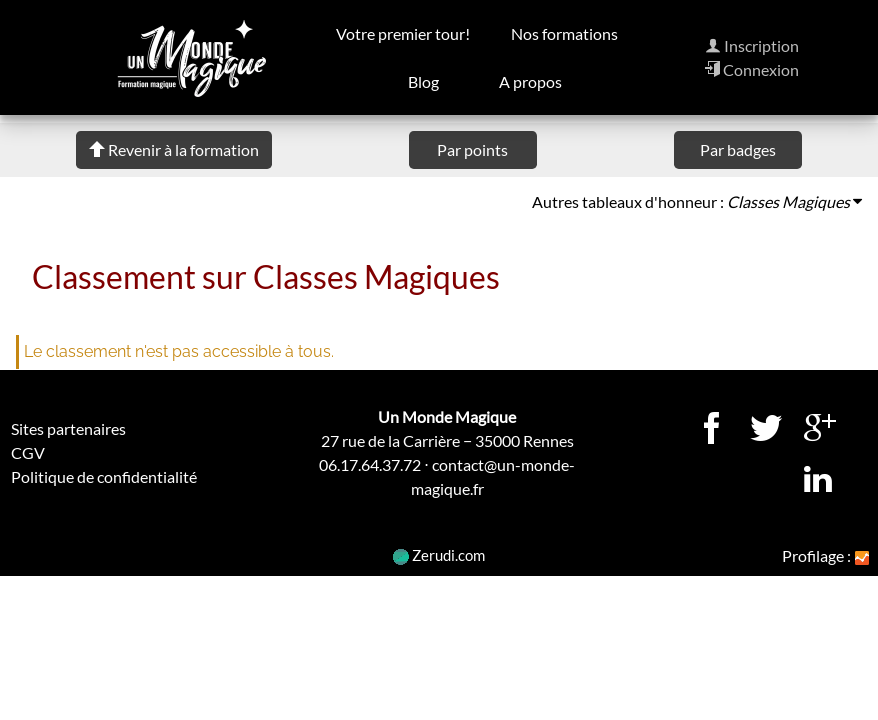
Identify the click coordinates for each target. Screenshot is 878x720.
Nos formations (564, 33)
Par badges (738, 149)
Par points (472, 149)
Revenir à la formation (174, 149)
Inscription (752, 45)
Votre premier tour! (404, 33)
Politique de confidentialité (104, 476)
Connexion (751, 69)
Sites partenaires (68, 428)
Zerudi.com (439, 555)
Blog (423, 81)
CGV (28, 452)
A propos (530, 81)
